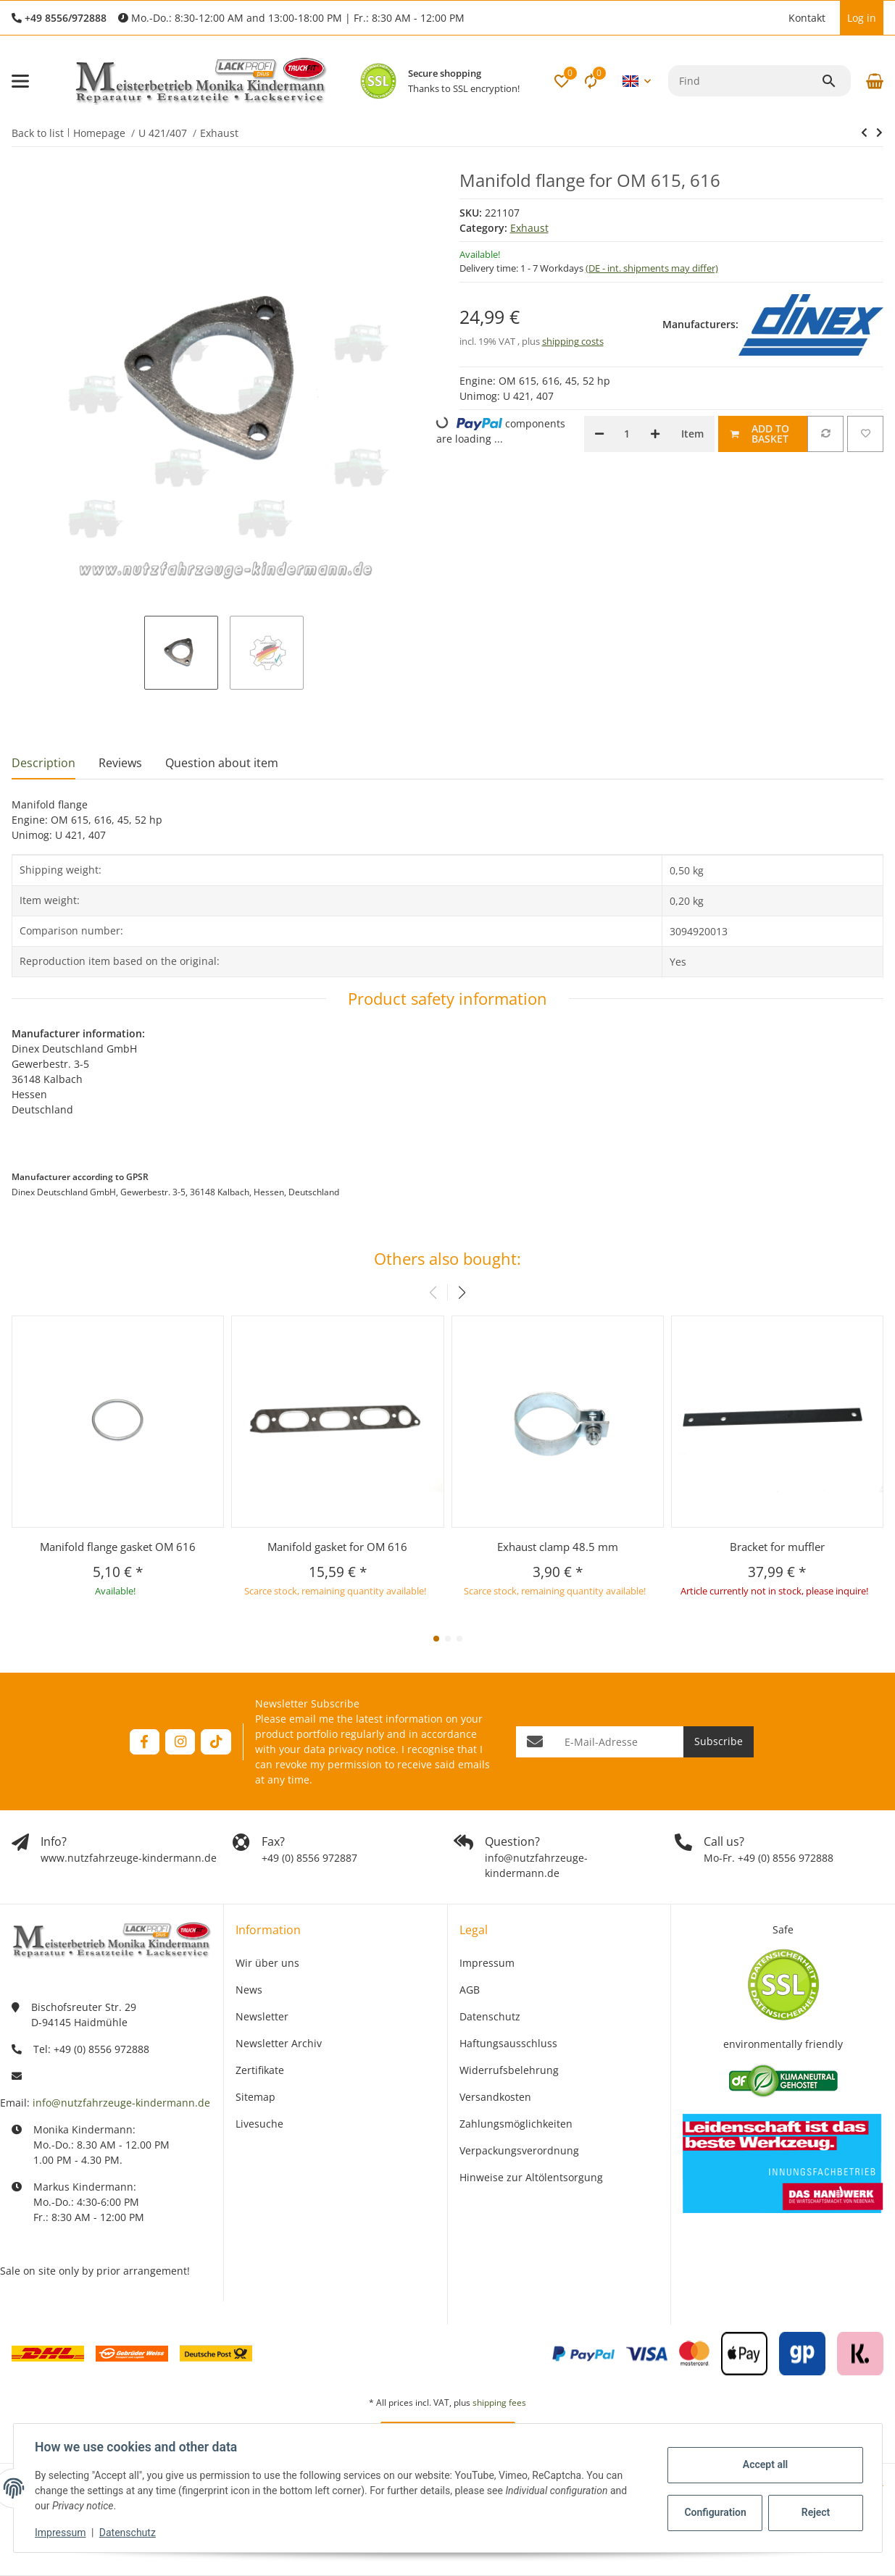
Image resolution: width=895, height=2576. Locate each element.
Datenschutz (129, 2532)
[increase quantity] (655, 434)
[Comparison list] (590, 81)
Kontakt (806, 18)
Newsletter (262, 2016)
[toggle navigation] (20, 81)
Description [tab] (43, 763)
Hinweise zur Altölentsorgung (531, 2177)
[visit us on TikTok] (215, 1742)
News (249, 1989)
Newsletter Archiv (279, 2043)
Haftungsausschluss (508, 2043)
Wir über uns (267, 1963)
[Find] (744, 80)
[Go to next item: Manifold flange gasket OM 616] (864, 132)
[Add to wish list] (865, 434)
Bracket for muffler (777, 1546)
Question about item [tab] (221, 763)
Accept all (763, 2464)
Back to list (38, 133)
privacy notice (362, 1749)
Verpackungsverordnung (519, 2150)
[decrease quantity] (599, 434)
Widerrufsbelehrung (509, 2070)
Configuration (715, 2512)
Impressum (62, 2532)
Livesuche (259, 2123)
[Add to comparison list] (825, 434)
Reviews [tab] (120, 763)
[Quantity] (627, 434)
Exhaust (529, 228)
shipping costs (573, 341)
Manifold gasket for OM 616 (337, 1546)
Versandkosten (495, 2097)
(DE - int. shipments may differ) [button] (652, 268)
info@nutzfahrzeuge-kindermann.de (121, 2102)
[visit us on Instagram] (180, 1742)
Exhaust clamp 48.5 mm (557, 1546)
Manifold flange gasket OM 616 (118, 1546)
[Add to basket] (762, 434)
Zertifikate (260, 2070)
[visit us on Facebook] (144, 1742)
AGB (469, 1989)
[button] (774, 18)
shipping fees (499, 2402)
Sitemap (255, 2097)
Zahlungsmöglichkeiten (516, 2123)
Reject (813, 2512)
